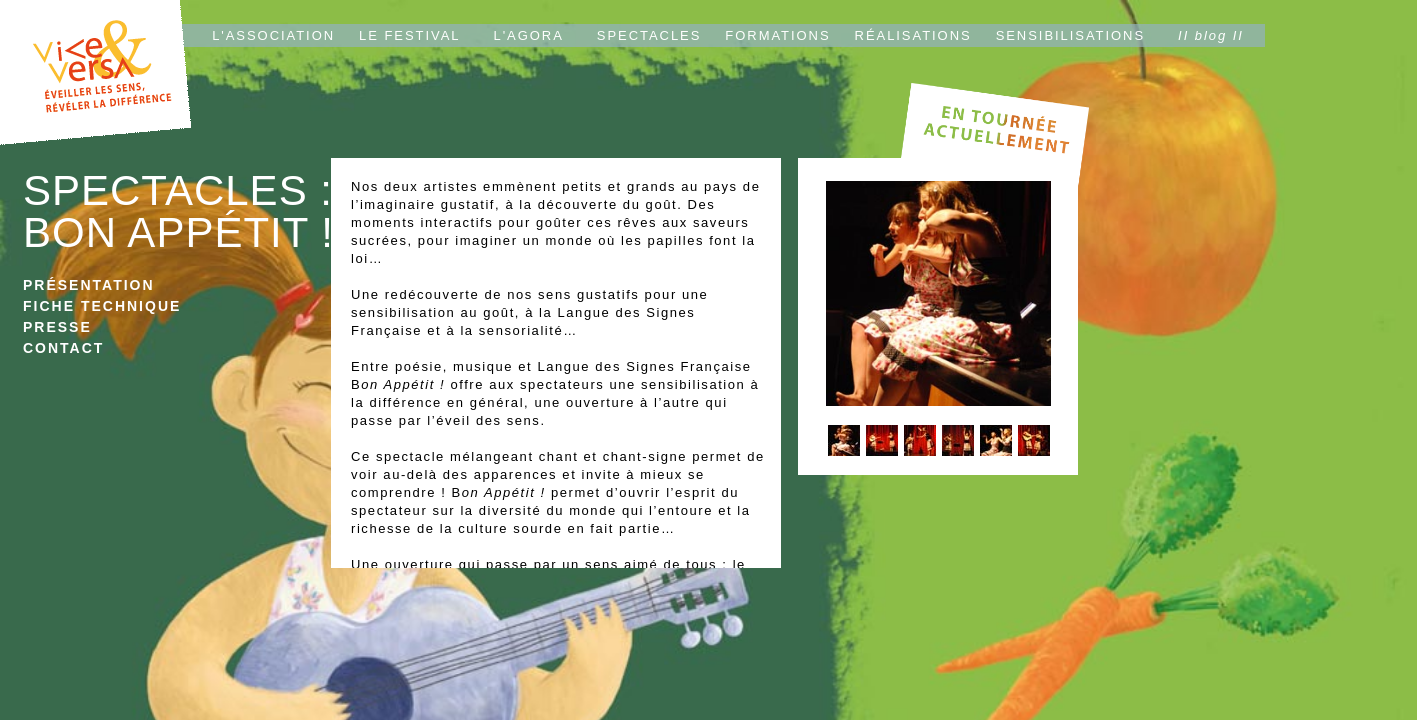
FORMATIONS (777, 35)
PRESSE (57, 327)
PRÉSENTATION (89, 285)
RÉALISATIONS (913, 35)
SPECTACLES (649, 35)
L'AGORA (529, 35)
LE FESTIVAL (409, 35)
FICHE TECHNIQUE (102, 306)
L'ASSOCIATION (273, 35)
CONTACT (63, 348)
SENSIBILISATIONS (1070, 35)
